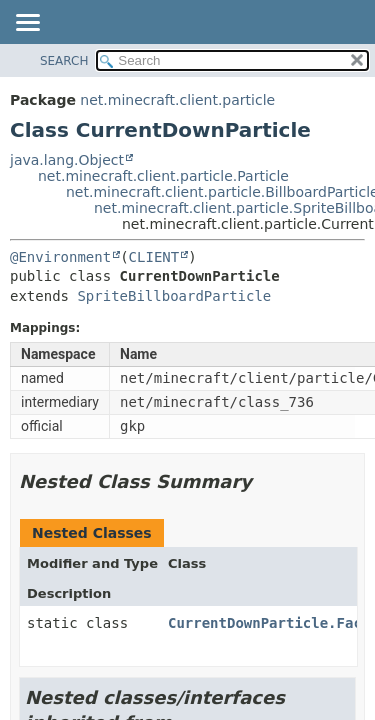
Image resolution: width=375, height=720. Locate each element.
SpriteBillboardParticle (174, 296)
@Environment (60, 257)
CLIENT (154, 257)
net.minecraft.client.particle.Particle (163, 176)
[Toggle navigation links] (27, 24)
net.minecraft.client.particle (177, 100)
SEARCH (64, 61)
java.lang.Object (67, 160)
